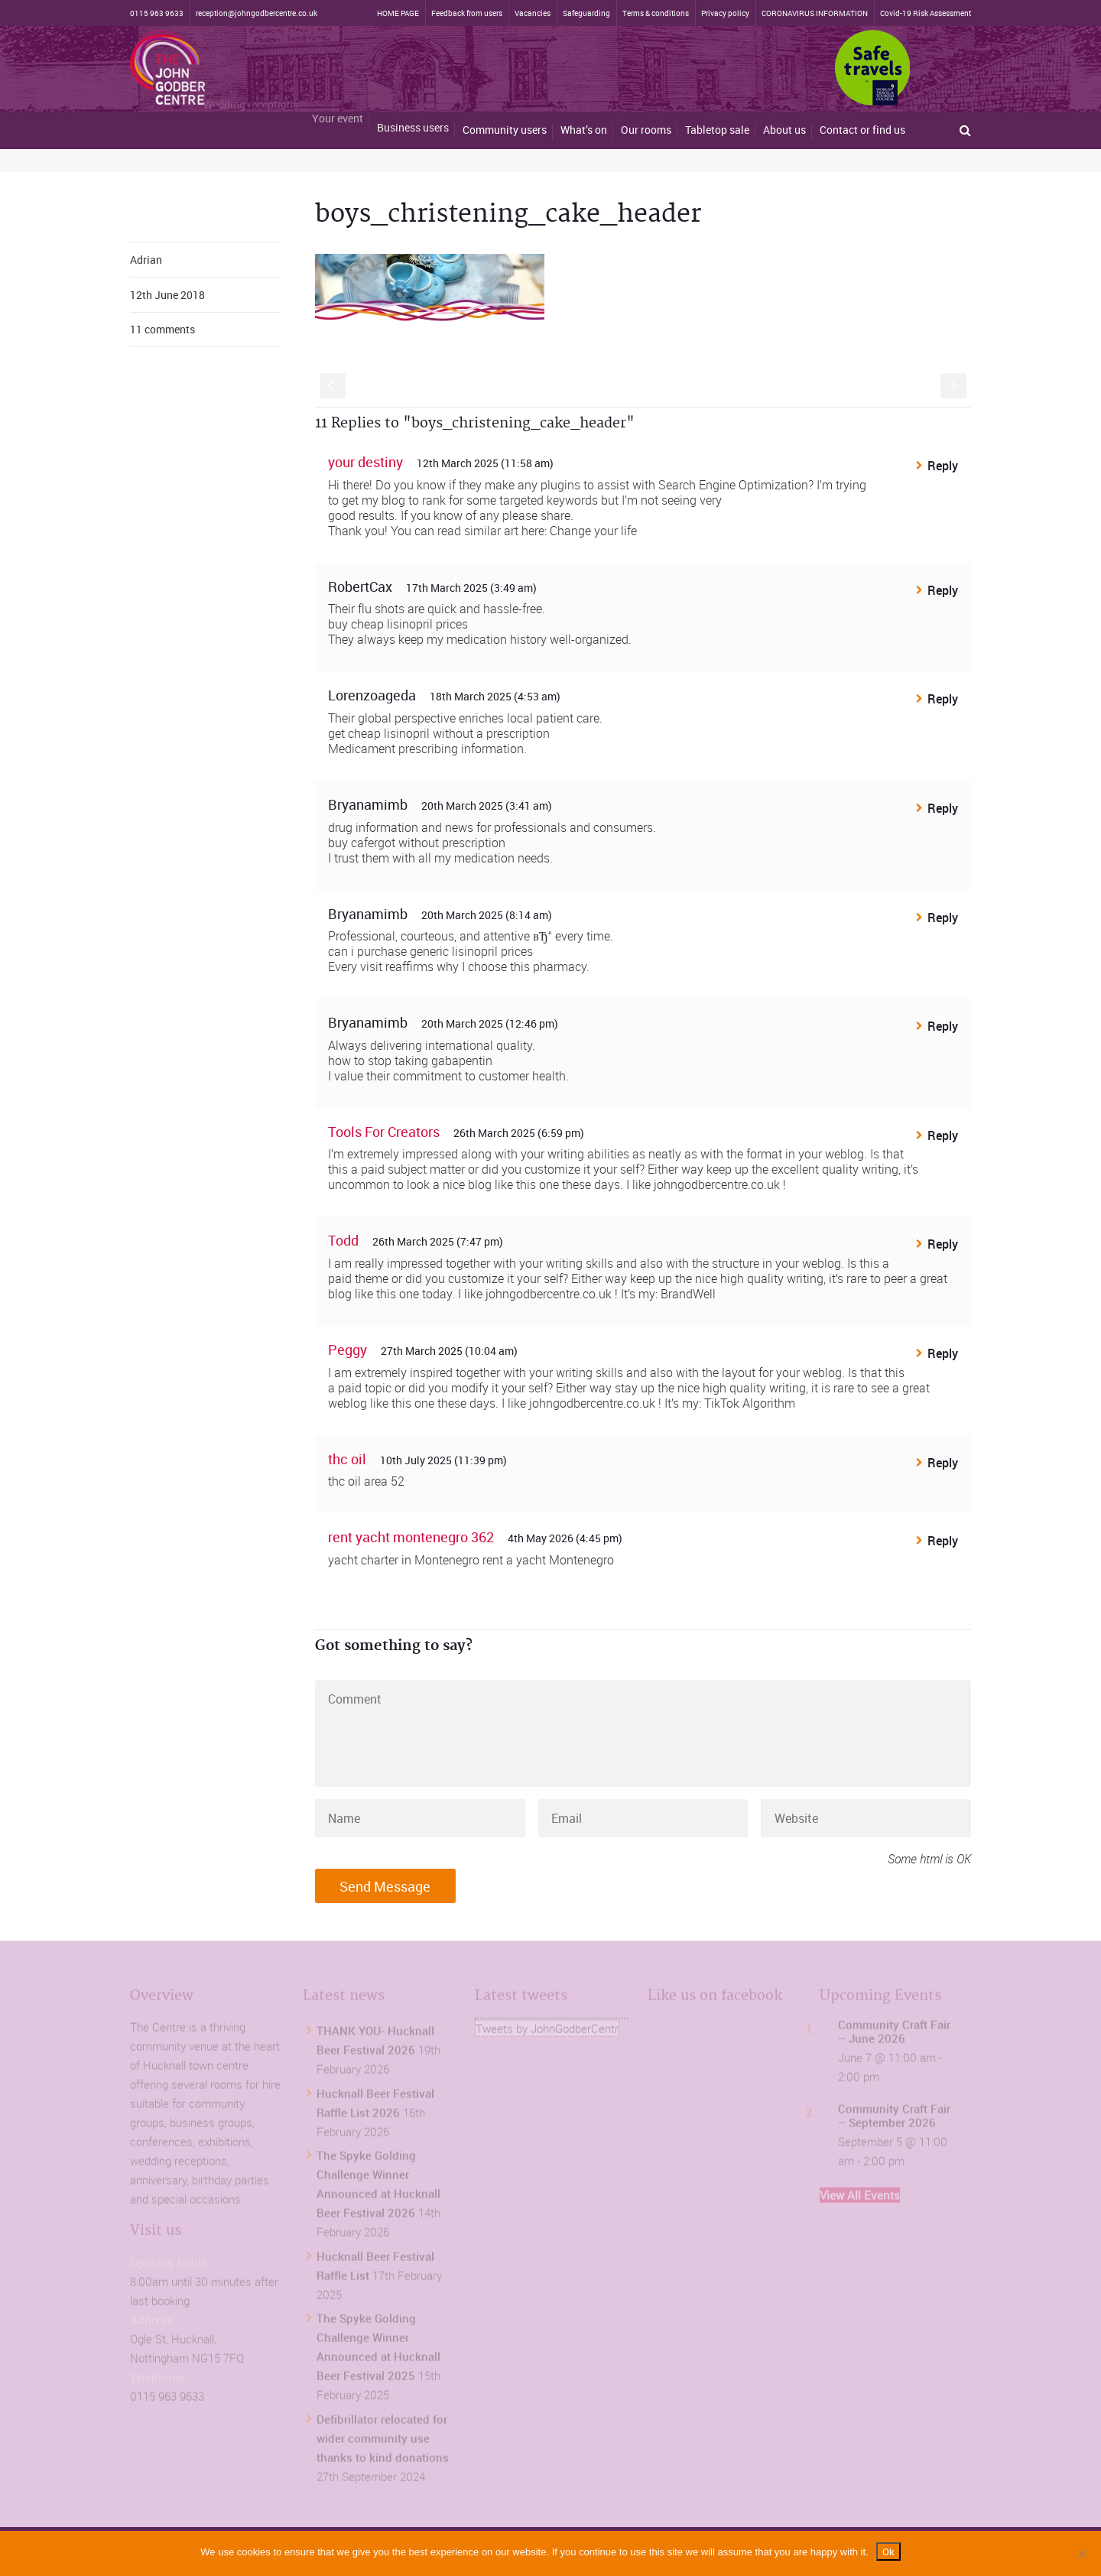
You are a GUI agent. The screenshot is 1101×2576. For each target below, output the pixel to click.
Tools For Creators (384, 1131)
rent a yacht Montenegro (548, 1559)
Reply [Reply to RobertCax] (942, 590)
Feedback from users (466, 13)
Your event (337, 100)
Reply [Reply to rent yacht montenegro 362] (942, 1540)
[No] (1082, 2553)
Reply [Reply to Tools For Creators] (942, 1135)
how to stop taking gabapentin (410, 1060)
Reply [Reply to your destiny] (942, 465)
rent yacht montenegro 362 (411, 1537)
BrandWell (688, 1293)
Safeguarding (586, 13)
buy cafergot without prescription (416, 842)
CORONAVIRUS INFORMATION (815, 13)
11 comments (162, 329)
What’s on (583, 128)
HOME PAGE (398, 13)
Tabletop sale (717, 129)
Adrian (146, 259)
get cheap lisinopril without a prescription (439, 733)
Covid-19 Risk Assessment (925, 13)
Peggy (347, 1349)
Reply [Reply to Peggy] (942, 1353)
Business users (413, 108)
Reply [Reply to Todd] (942, 1244)
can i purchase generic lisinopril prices (430, 951)
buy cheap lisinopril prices (398, 624)
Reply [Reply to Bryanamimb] (942, 808)
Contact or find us (862, 129)
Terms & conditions (655, 13)
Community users (505, 120)
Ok (888, 2551)
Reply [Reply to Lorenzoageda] (942, 698)
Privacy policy (725, 13)
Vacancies (532, 13)
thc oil (347, 1459)
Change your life (593, 530)
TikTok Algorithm (749, 1403)
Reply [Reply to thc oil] (942, 1462)
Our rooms (646, 129)
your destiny (365, 462)
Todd (343, 1240)
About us (784, 129)
